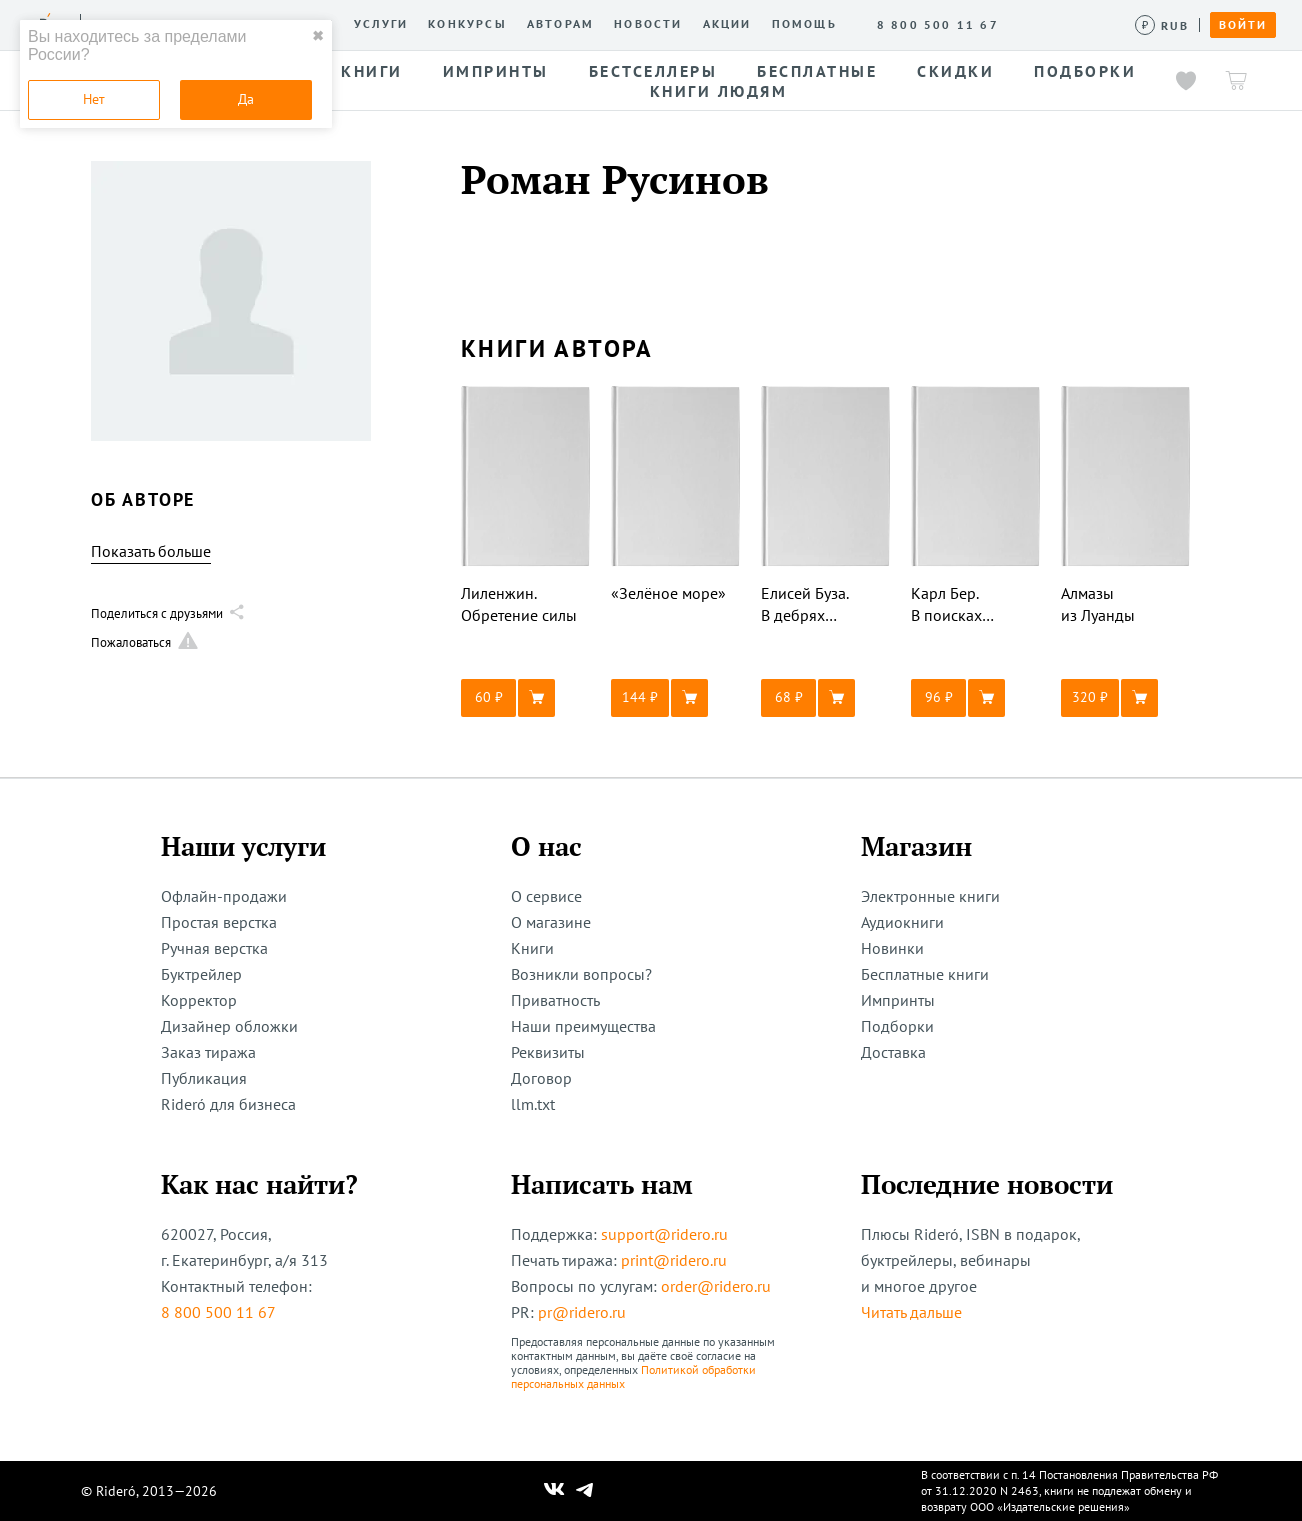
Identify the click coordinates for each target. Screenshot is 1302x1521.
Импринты (898, 1000)
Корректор (199, 1000)
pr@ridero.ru (582, 1312)
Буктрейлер (201, 974)
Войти (1243, 25)
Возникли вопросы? (581, 974)
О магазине (551, 922)
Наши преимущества (583, 1026)
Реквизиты (548, 1052)
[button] (526, 698)
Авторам (560, 24)
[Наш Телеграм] (585, 1491)
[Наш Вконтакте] (554, 1491)
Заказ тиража (208, 1052)
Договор (541, 1078)
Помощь (804, 24)
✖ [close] (318, 36)
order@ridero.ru (716, 1286)
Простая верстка (219, 922)
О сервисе (546, 896)
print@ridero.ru (674, 1260)
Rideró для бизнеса (228, 1104)
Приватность (555, 1000)
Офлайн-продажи (224, 896)
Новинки (892, 948)
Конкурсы (467, 24)
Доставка (893, 1052)
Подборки (897, 1026)
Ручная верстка (214, 948)
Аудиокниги (902, 922)
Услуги (381, 24)
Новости (648, 24)
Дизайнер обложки (229, 1026)
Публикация (204, 1078)
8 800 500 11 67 (218, 1312)
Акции (727, 24)
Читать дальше (911, 1312)
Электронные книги (930, 896)
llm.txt (533, 1104)
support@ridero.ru (664, 1234)
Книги (532, 948)
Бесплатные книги (925, 974)
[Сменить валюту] (1162, 25)
